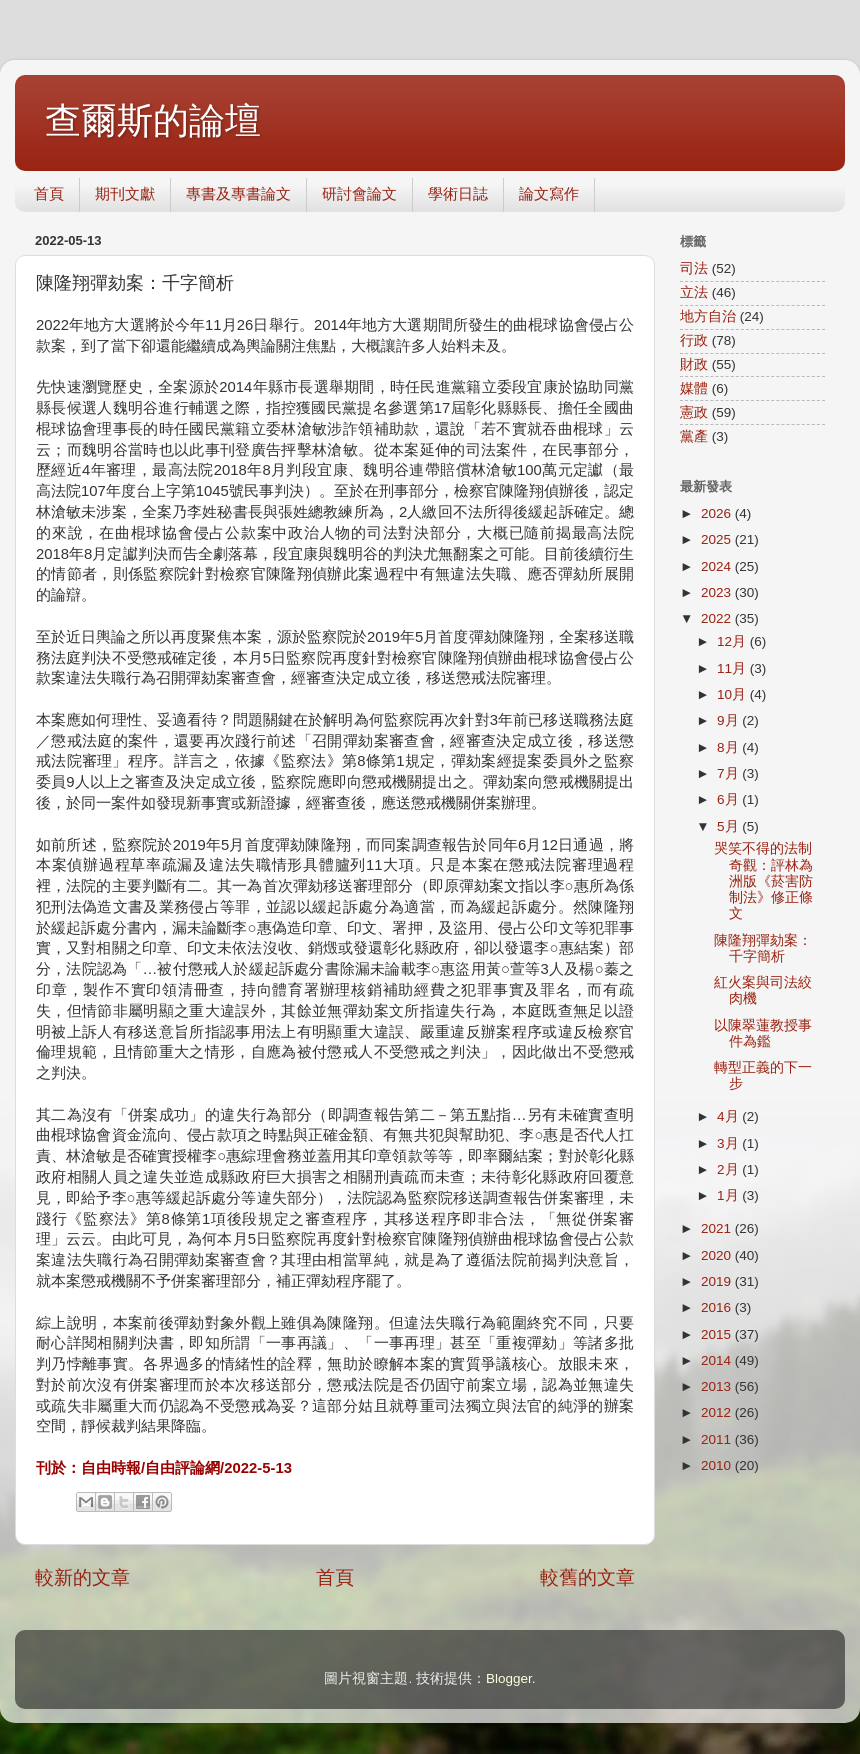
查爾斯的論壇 (153, 120)
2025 (718, 539)
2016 (718, 1307)
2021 (718, 1228)
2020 (718, 1255)
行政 (694, 340)
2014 (718, 1360)
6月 (729, 799)
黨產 (694, 436)
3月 (729, 1143)
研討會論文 (359, 193)
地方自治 (708, 316)
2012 (718, 1412)
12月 (733, 641)
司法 (694, 268)
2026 (718, 513)
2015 (718, 1334)
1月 (729, 1195)
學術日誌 (458, 193)
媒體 (694, 388)
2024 (718, 566)
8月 (729, 747)
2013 (718, 1386)
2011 (718, 1439)
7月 (729, 773)
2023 (718, 592)
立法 (694, 292)
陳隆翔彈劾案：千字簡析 (763, 948)
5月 (729, 826)
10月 (733, 694)
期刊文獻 (125, 193)
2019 (718, 1281)
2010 (718, 1465)
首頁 (49, 193)
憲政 (694, 412)
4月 (729, 1116)
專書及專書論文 (238, 193)
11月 (733, 668)
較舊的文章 (587, 1577)
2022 (718, 618)
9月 (729, 720)
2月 (729, 1169)
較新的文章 (82, 1577)
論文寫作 (549, 193)
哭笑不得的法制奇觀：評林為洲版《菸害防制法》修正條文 (763, 881)
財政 (694, 364)
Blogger (509, 1678)
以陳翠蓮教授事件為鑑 (763, 1033)
